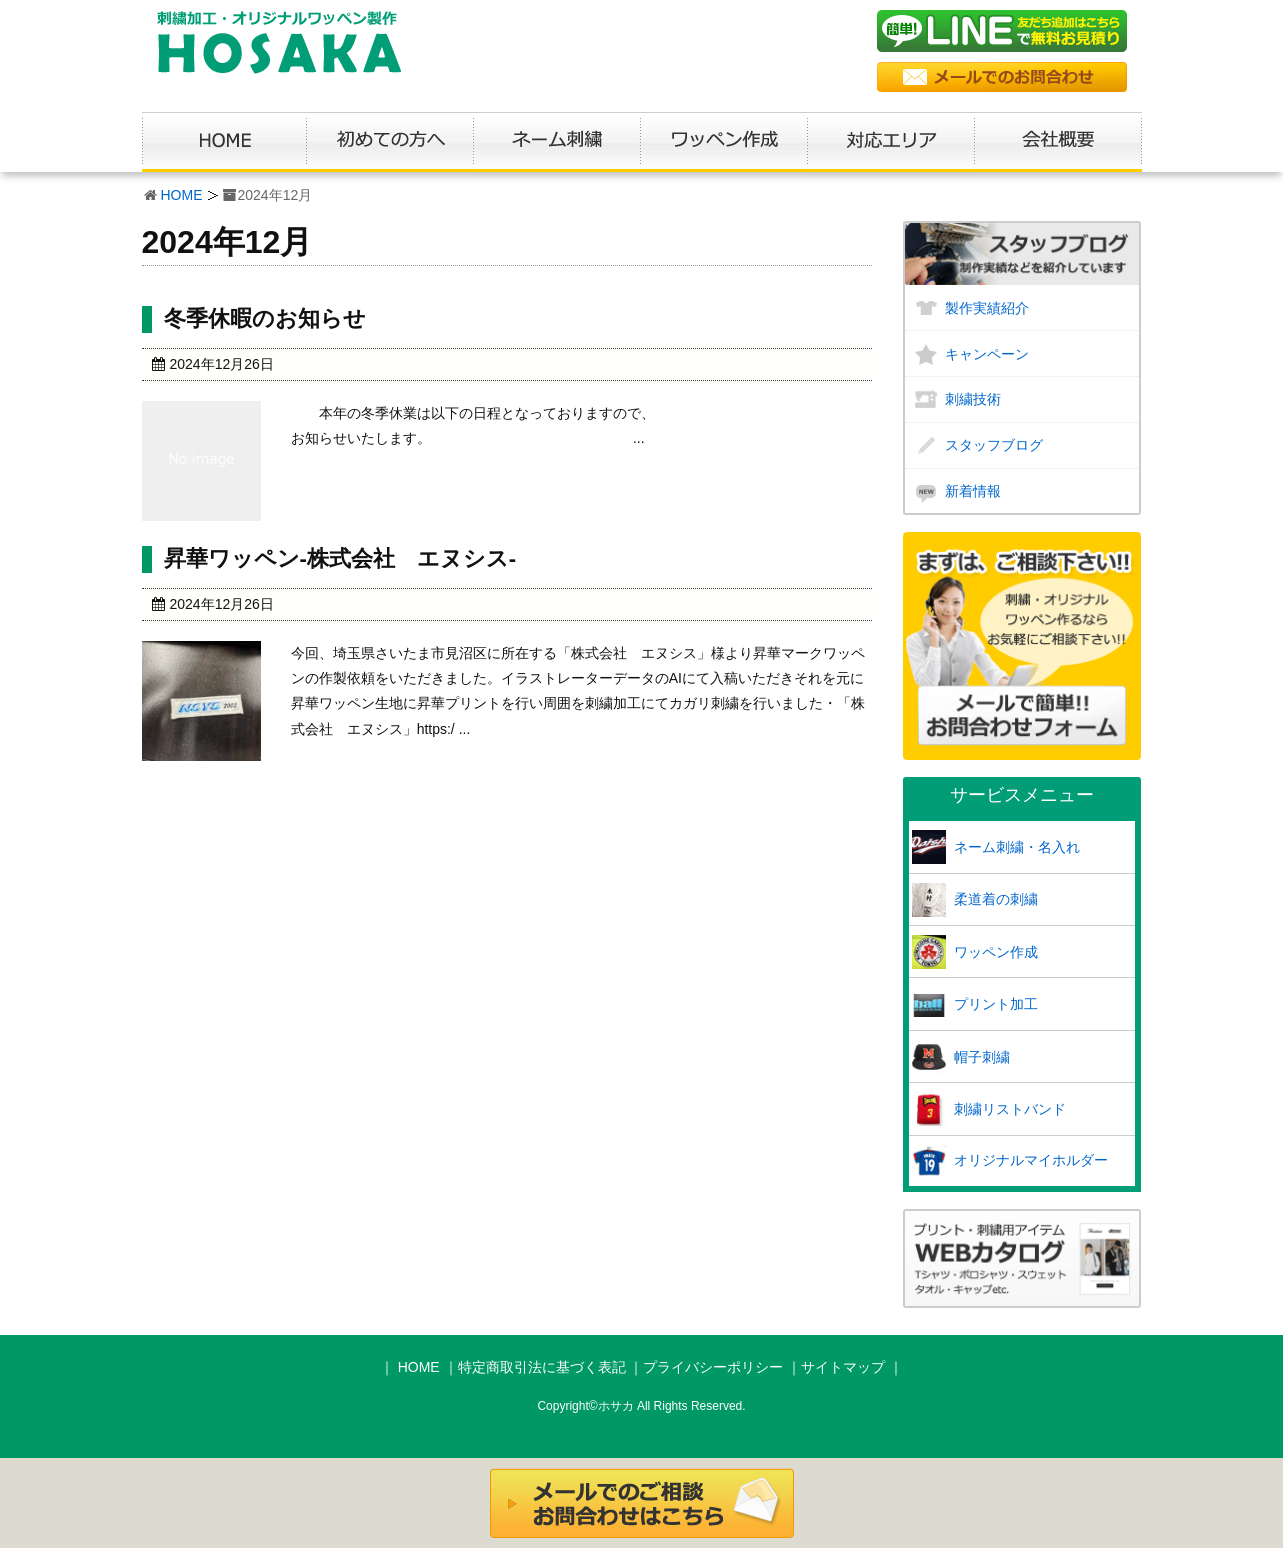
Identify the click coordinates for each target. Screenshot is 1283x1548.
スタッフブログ (994, 445)
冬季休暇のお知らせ (265, 318)
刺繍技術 (973, 399)
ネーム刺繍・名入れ (1017, 847)
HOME (182, 195)
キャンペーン (987, 354)
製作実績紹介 (987, 308)
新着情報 (973, 491)
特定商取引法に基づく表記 (542, 1367)
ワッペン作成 (996, 952)
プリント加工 (996, 1004)
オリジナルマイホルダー (1031, 1160)
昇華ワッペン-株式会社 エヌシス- (340, 558)
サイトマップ (843, 1367)
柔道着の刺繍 (996, 899)
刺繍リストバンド (1010, 1109)
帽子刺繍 (982, 1057)
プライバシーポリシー (713, 1367)
